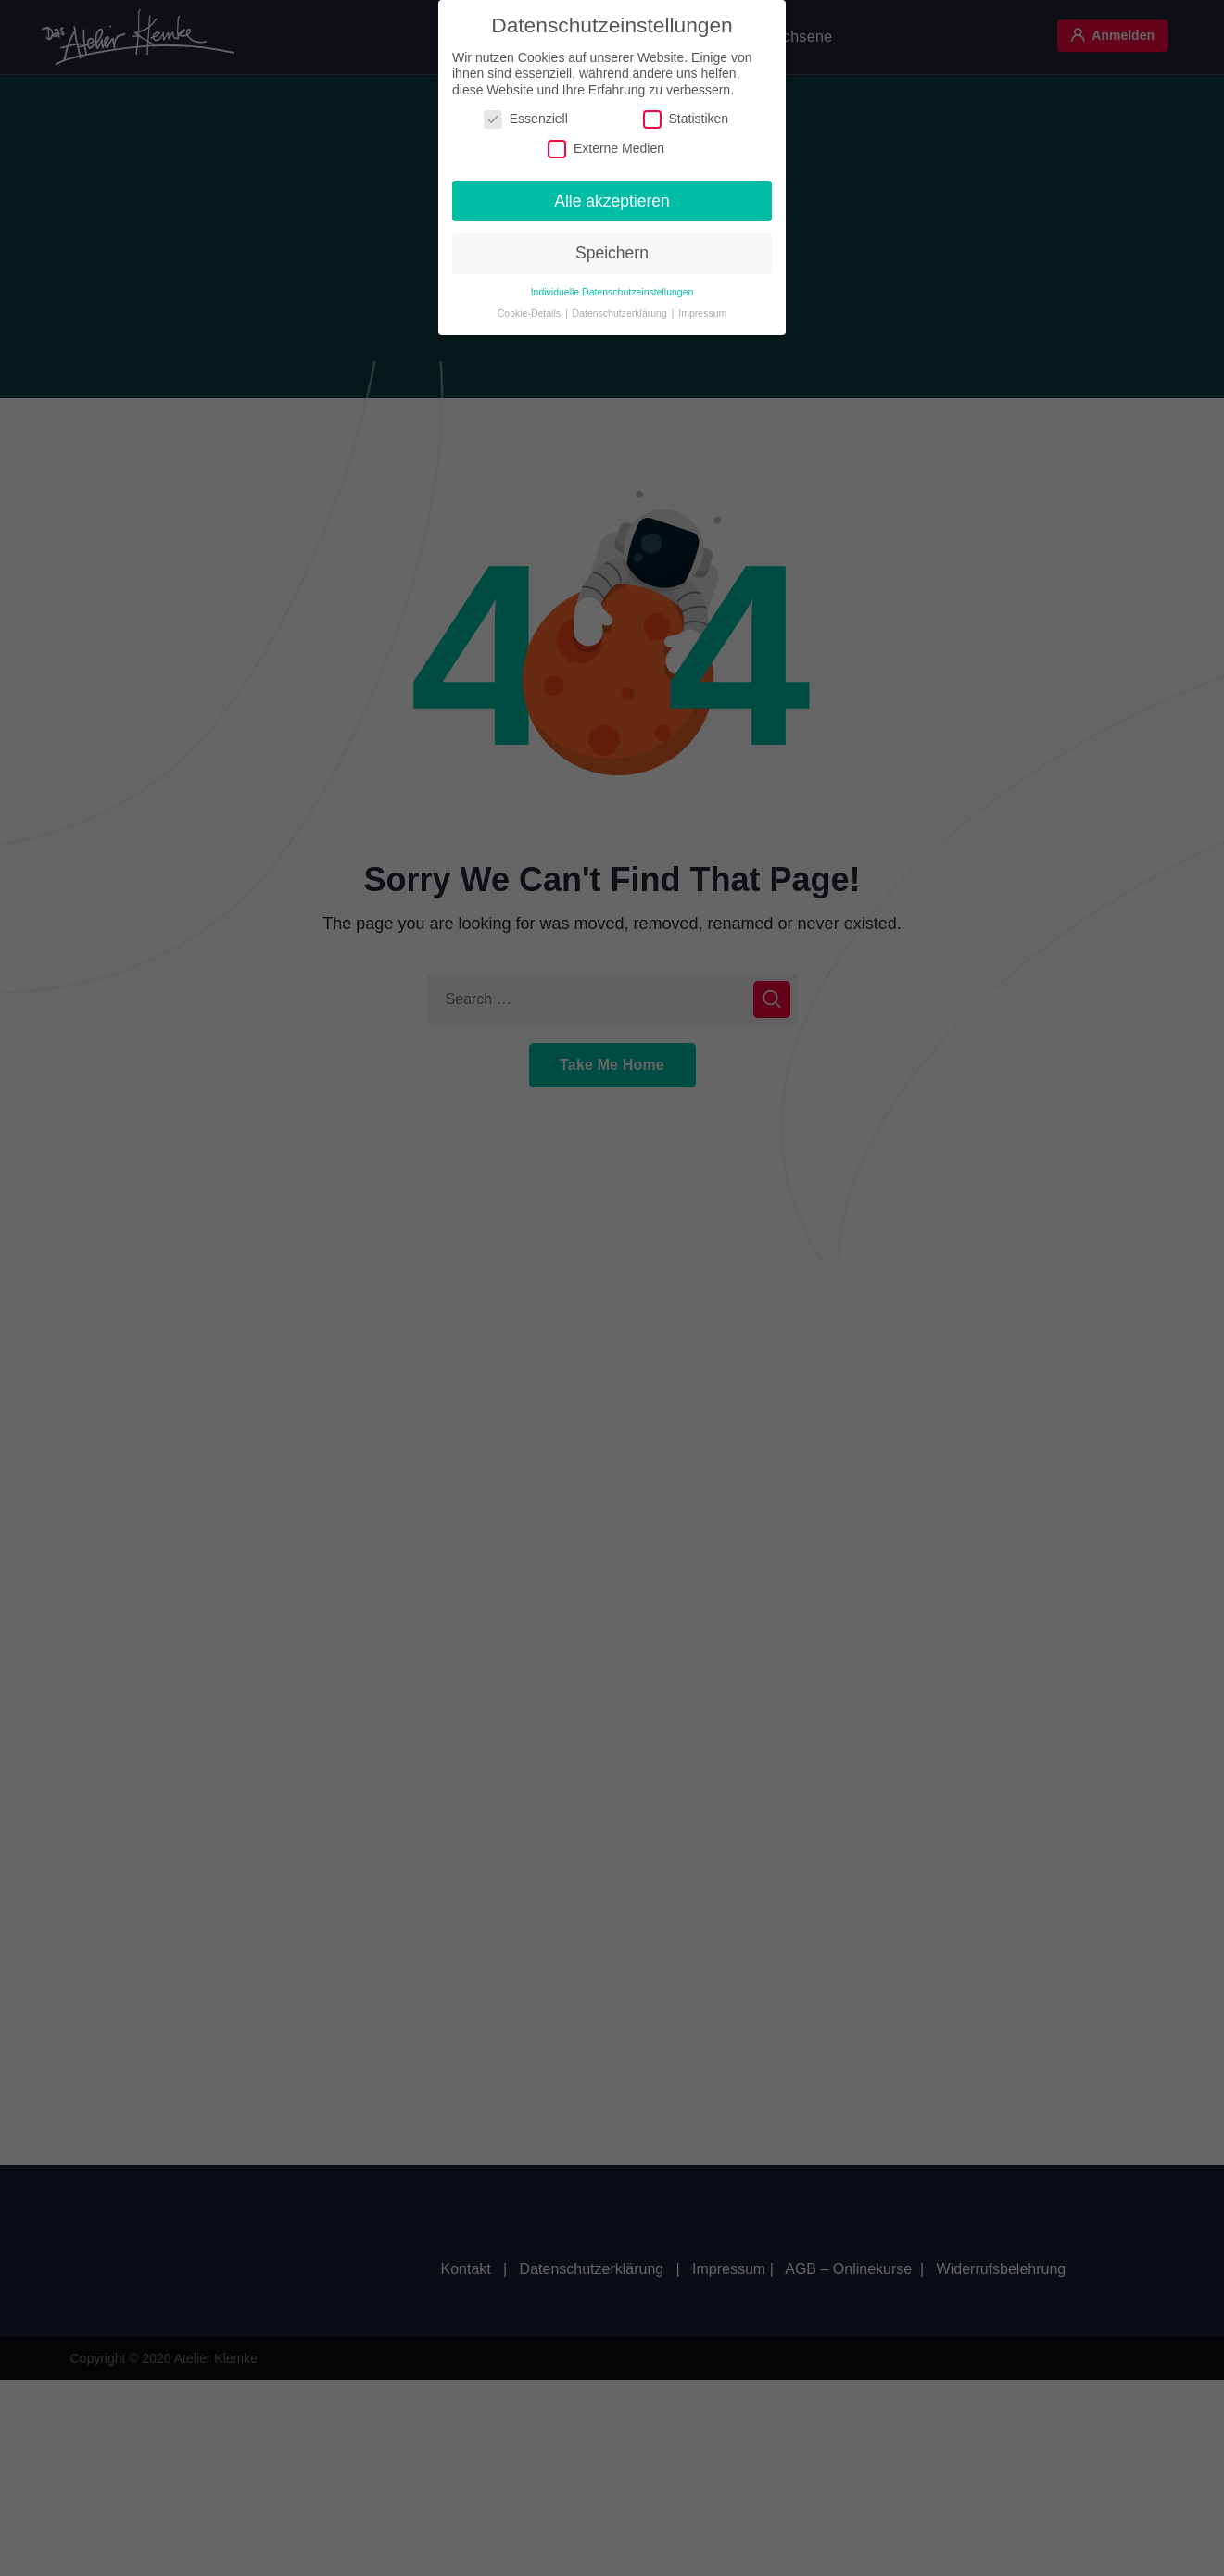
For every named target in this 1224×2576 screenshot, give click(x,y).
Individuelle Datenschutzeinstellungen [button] (612, 287)
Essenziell (526, 115)
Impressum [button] (702, 308)
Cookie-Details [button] (530, 308)
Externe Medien (606, 144)
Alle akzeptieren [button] (612, 196)
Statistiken (686, 115)
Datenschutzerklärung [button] (621, 308)
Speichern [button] (612, 249)
